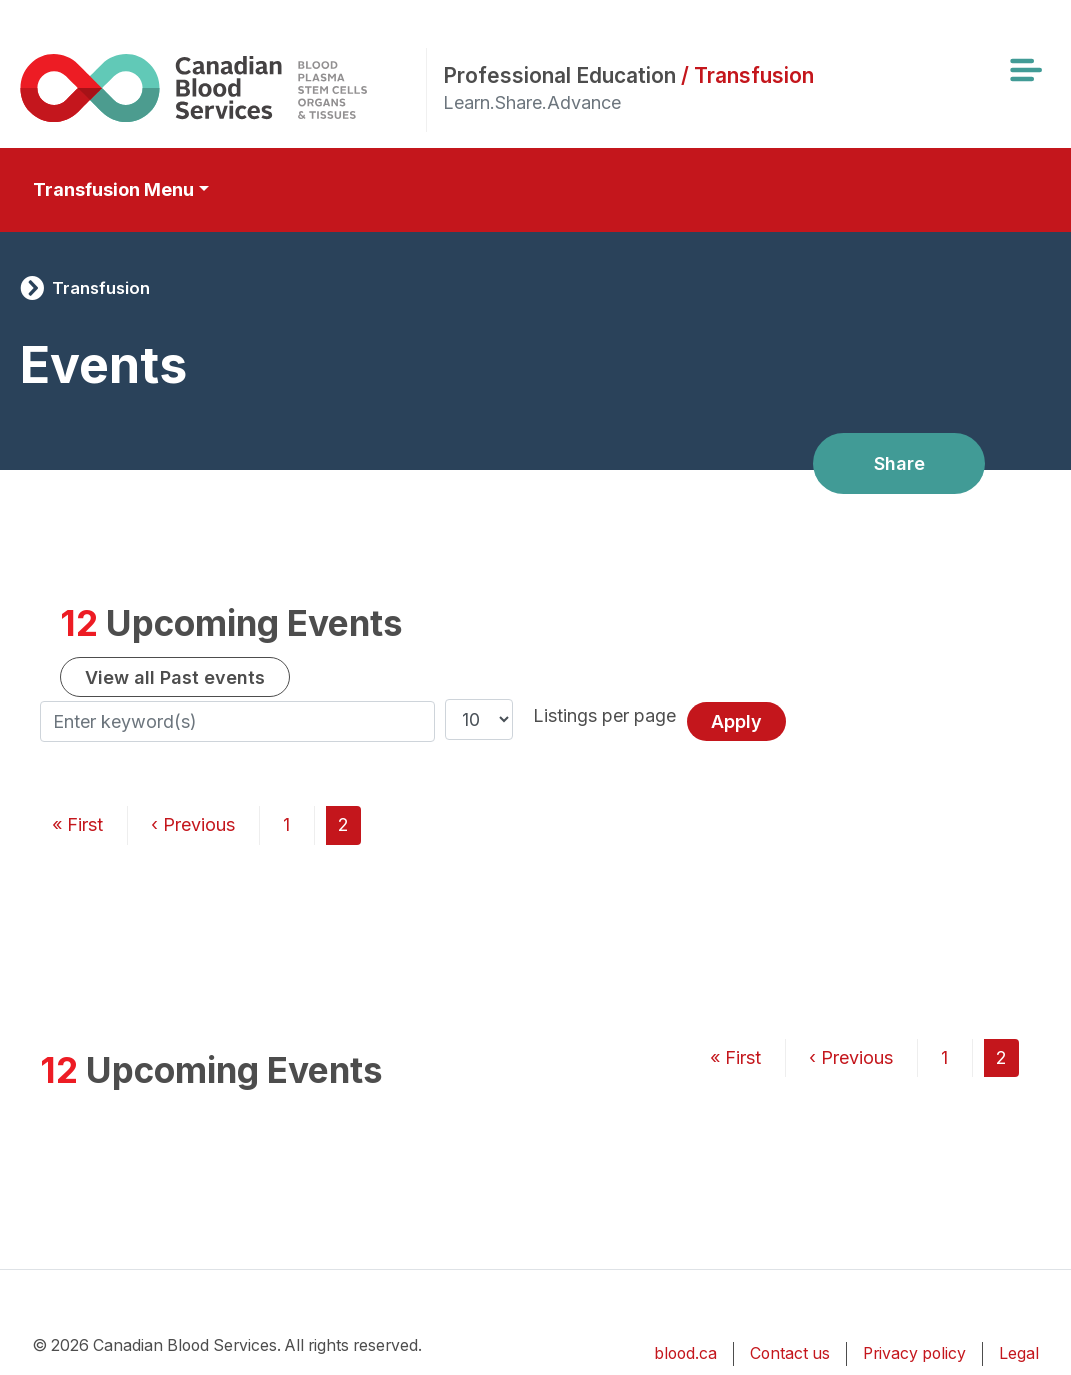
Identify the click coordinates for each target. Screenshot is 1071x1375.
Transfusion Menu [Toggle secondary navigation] (113, 189)
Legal (1019, 1353)
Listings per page (604, 715)
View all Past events (175, 677)
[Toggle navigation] (1025, 70)
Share (899, 463)
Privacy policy (914, 1353)
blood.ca (685, 1353)
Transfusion (101, 288)
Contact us (790, 1353)
